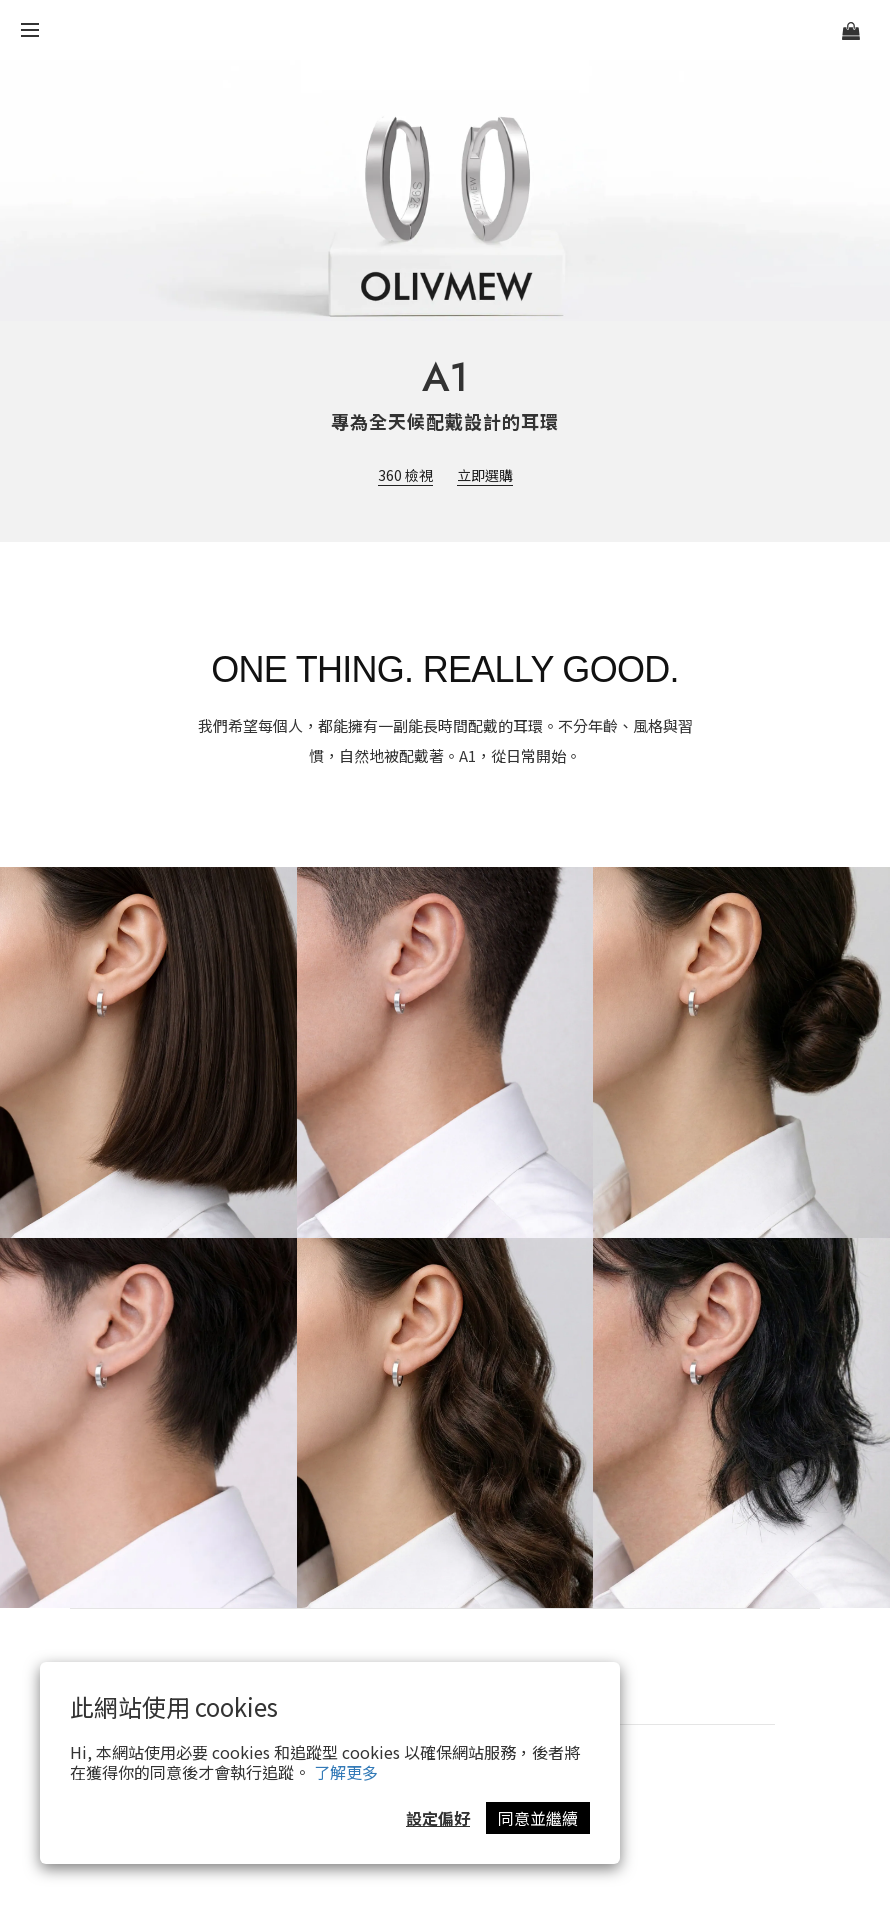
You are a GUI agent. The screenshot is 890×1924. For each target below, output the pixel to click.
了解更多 (346, 1772)
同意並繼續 (538, 1818)
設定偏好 (438, 1818)
